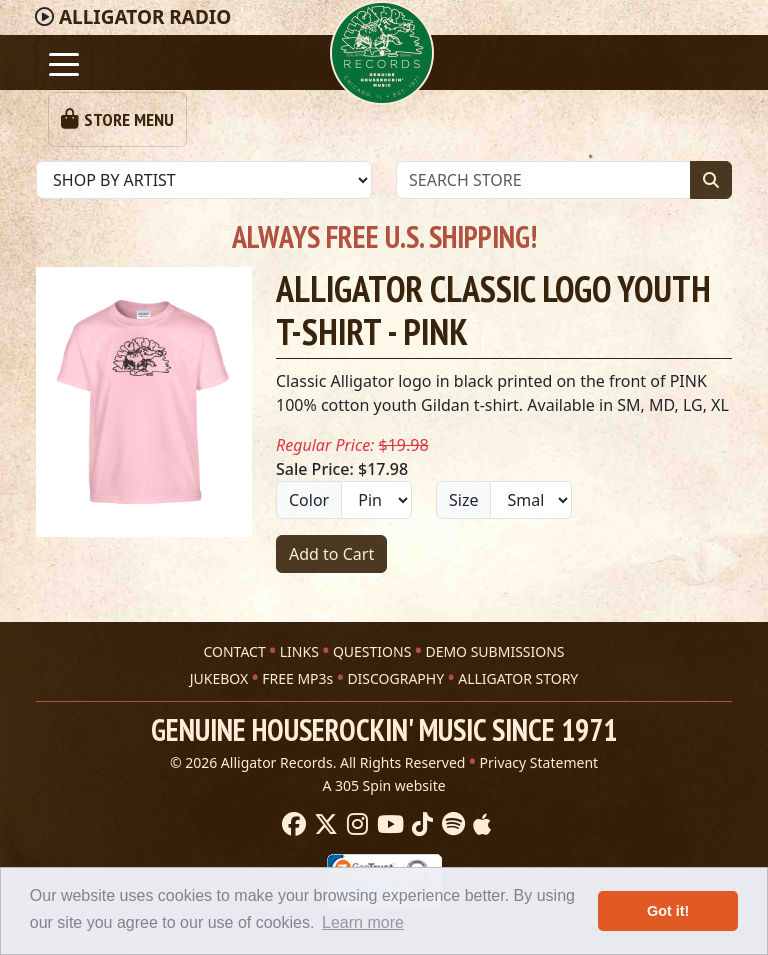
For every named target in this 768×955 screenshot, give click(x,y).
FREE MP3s (297, 678)
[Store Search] (543, 180)
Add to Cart (331, 554)
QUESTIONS (372, 651)
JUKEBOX (219, 678)
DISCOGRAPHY (395, 678)
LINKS (299, 651)
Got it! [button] (668, 911)
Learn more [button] (363, 922)
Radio (145, 17)
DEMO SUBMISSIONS (494, 651)
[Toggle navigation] (64, 62)
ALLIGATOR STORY (518, 678)
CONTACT (234, 651)
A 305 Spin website (383, 785)
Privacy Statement (539, 762)
